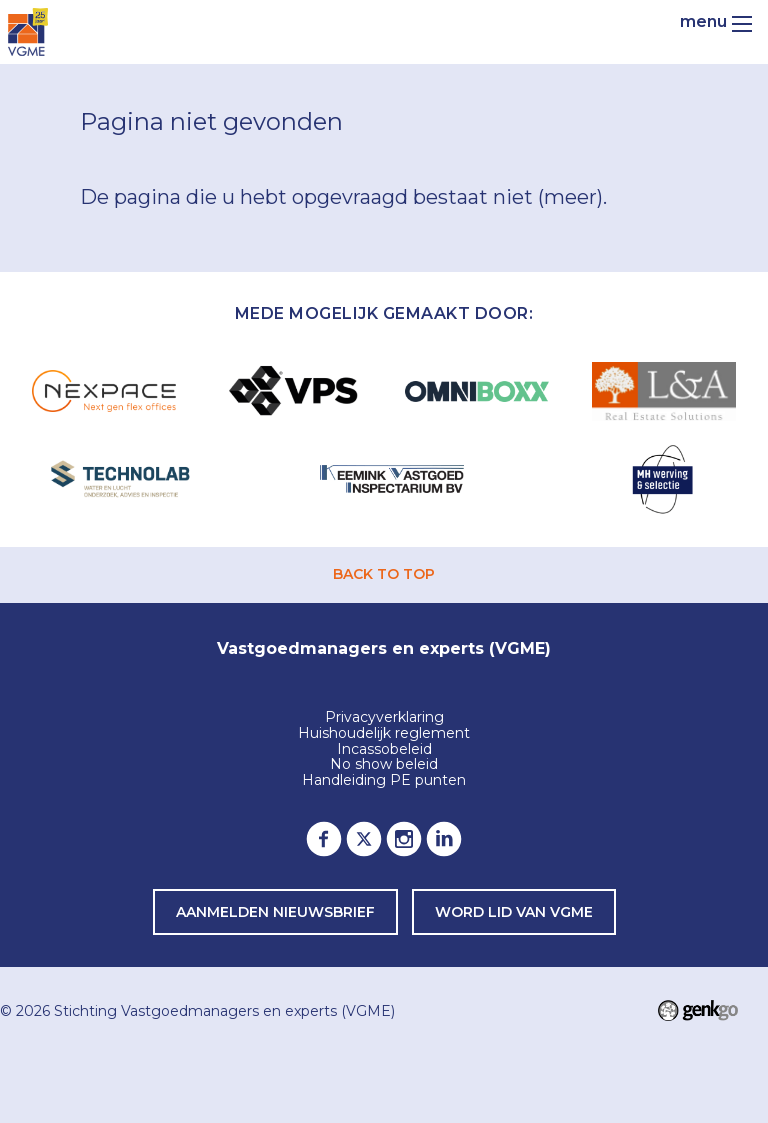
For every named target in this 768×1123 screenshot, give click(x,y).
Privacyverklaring (384, 718)
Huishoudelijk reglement (384, 734)
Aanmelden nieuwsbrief (275, 912)
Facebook (324, 839)
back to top (384, 574)
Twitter (364, 839)
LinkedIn (444, 839)
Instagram (404, 839)
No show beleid (384, 765)
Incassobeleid (384, 750)
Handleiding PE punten (384, 781)
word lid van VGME (514, 912)
